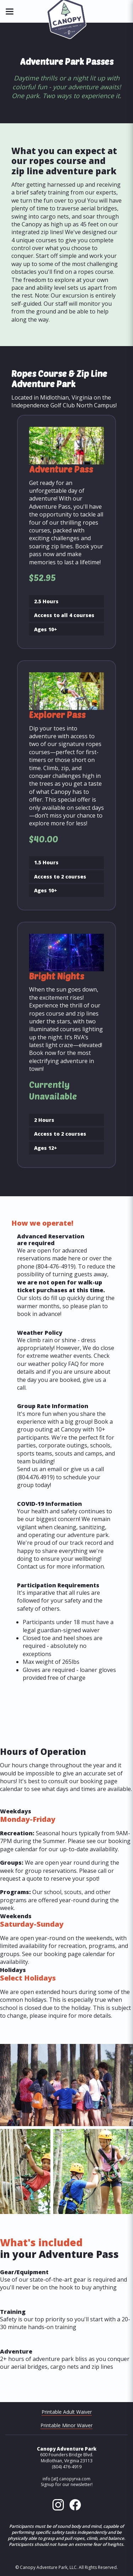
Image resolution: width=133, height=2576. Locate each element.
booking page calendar (74, 1954)
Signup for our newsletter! (67, 2484)
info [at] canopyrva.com (66, 2479)
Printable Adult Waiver (66, 2411)
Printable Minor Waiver (66, 2425)
